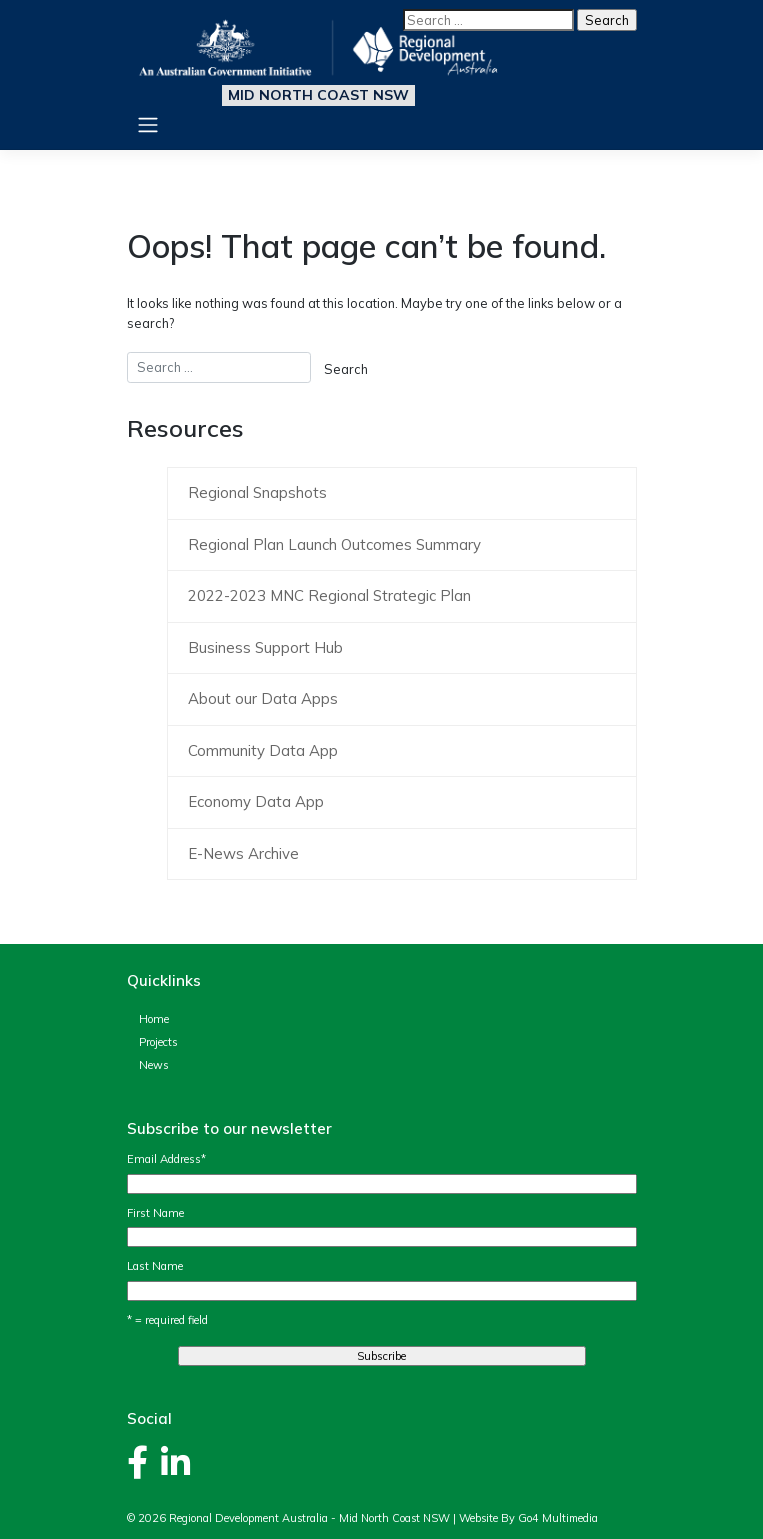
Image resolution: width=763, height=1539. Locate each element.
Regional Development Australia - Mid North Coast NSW (309, 1518)
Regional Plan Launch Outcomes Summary (334, 544)
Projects (158, 1042)
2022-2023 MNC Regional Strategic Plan (329, 595)
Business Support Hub (265, 647)
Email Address (166, 1159)
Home (154, 1019)
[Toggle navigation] (148, 125)
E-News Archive (243, 853)
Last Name (155, 1266)
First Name (155, 1213)
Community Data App (263, 750)
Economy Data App (256, 801)
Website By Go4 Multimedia (528, 1518)
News (154, 1065)
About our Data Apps (263, 698)
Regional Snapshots (257, 492)
